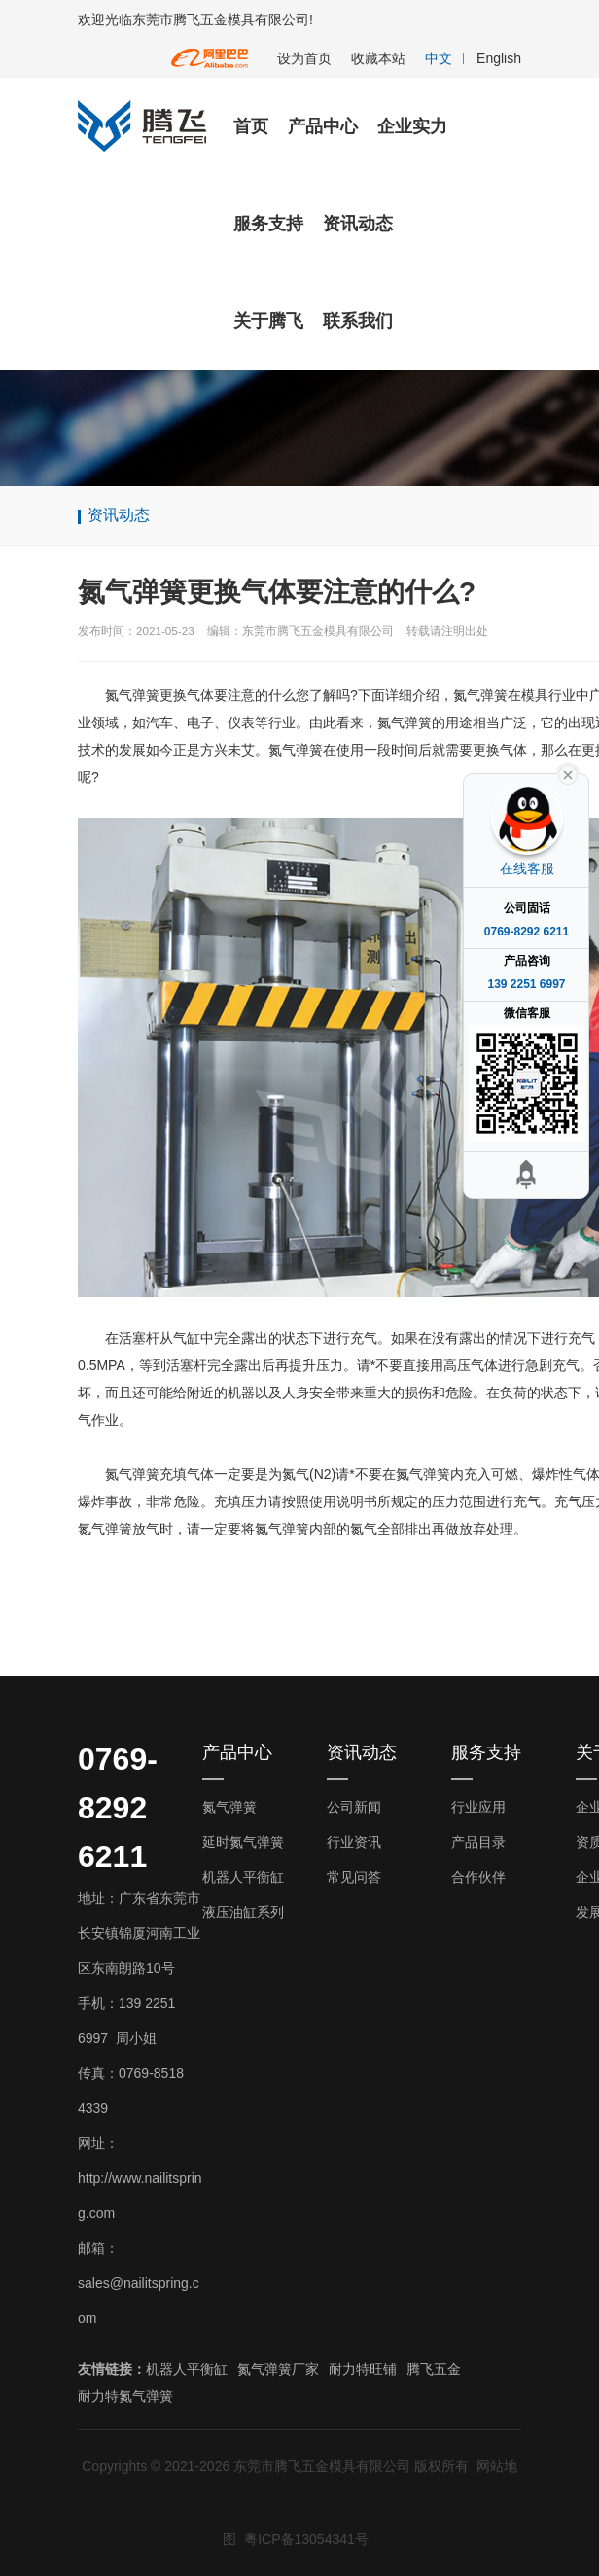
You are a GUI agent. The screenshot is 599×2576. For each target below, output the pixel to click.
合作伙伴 (478, 1877)
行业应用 (478, 1807)
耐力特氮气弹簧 (125, 2396)
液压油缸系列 (243, 1912)
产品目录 (478, 1842)
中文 (438, 58)
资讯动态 (358, 223)
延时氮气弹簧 (243, 1842)
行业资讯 (354, 1842)
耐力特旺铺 (363, 2369)
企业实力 (412, 126)
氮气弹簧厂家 (278, 2369)
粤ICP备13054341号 (306, 2539)
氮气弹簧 (229, 1807)
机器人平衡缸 (243, 1877)
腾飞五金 (433, 2369)
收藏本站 (378, 58)
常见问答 (354, 1877)
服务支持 (268, 223)
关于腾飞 (268, 321)
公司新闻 (354, 1807)
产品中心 (323, 126)
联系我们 (358, 321)
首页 (250, 126)
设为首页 (304, 58)
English (498, 58)
